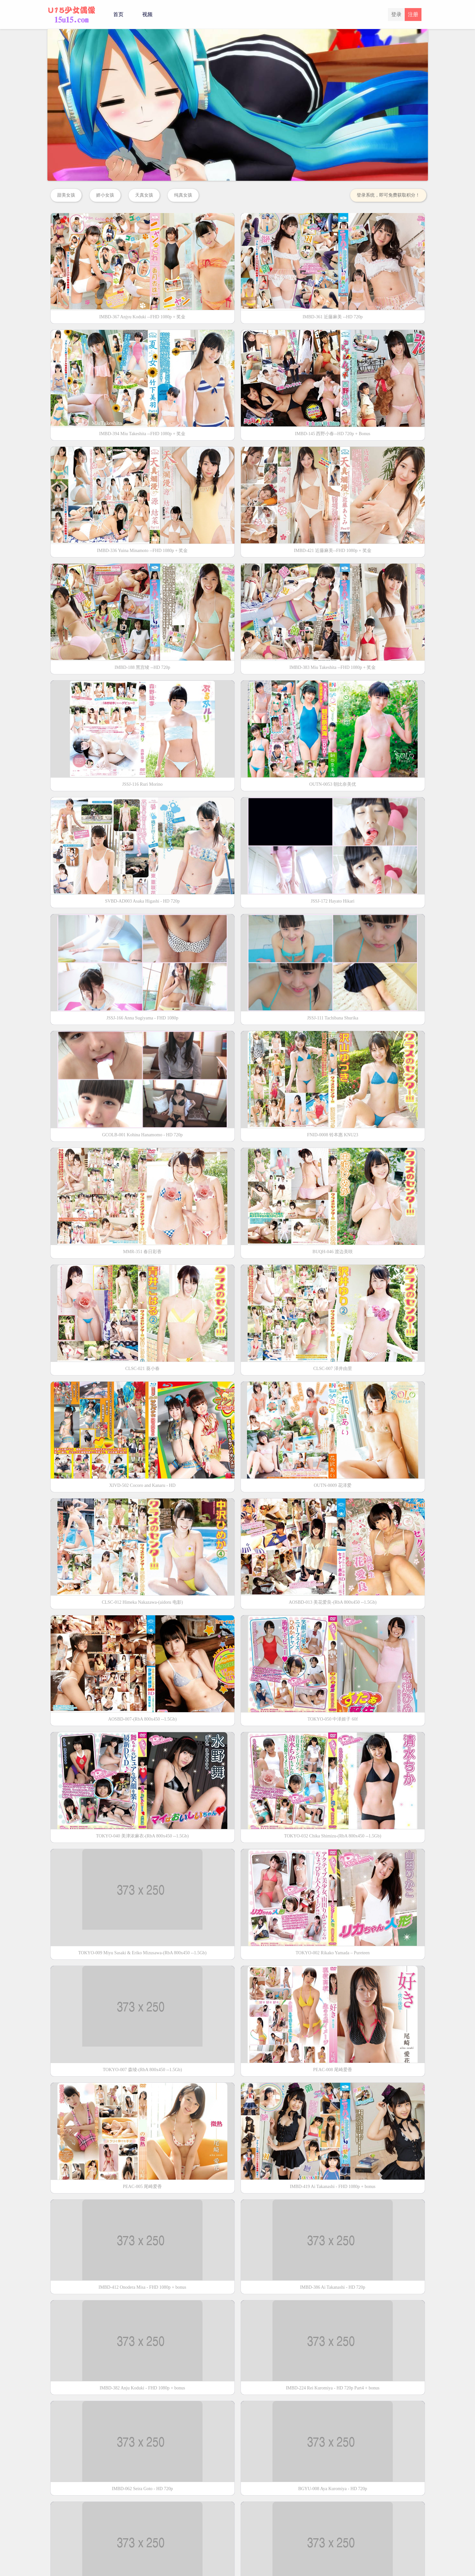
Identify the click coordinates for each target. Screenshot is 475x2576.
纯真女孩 (183, 195)
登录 (396, 14)
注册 (413, 14)
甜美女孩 (66, 195)
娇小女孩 (105, 195)
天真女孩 (144, 195)
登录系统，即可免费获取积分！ (388, 195)
